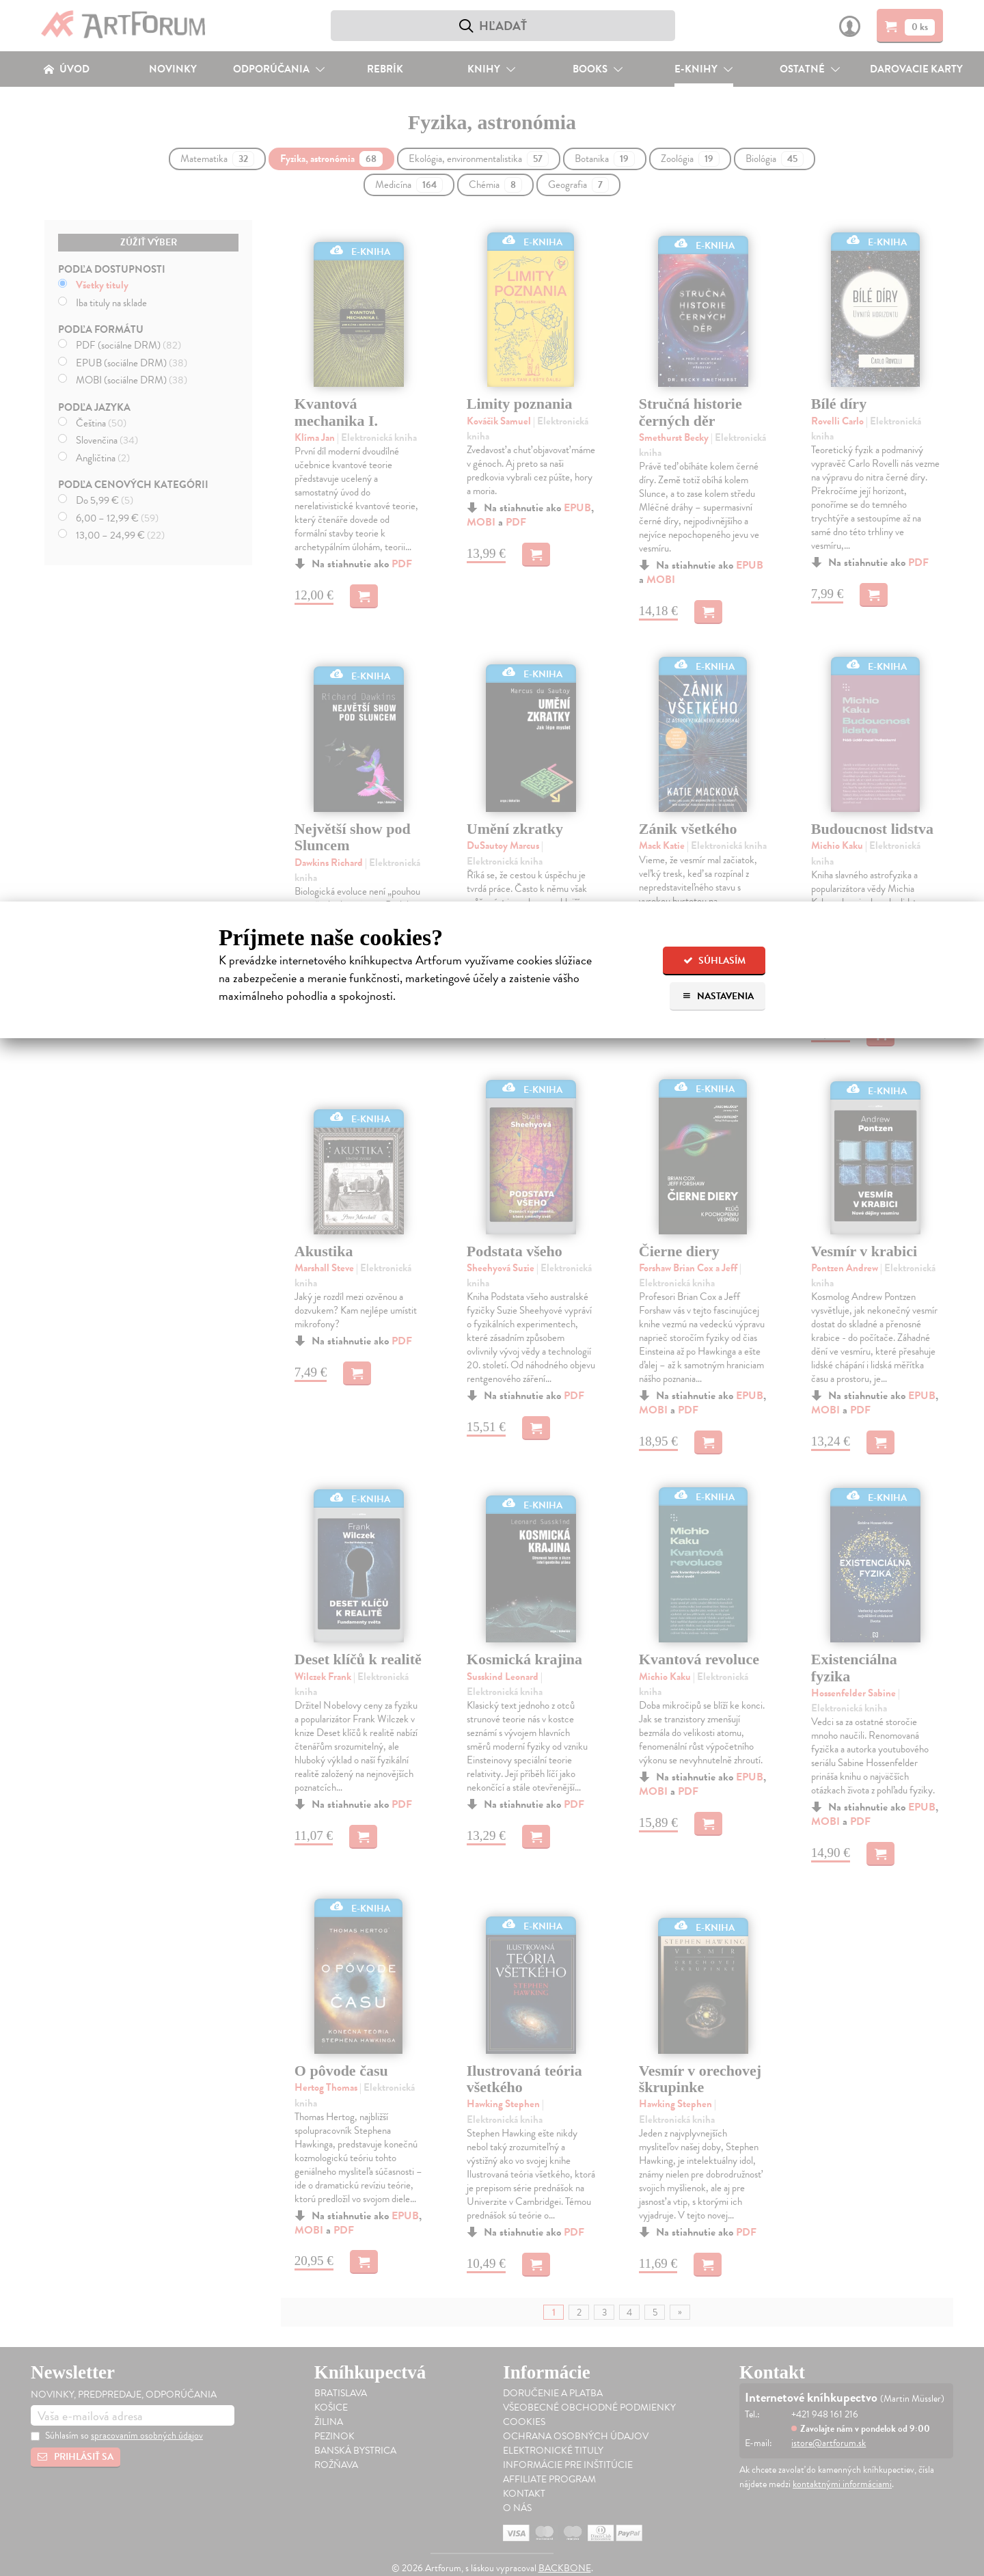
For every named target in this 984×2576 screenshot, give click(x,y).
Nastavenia (718, 996)
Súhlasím (714, 960)
